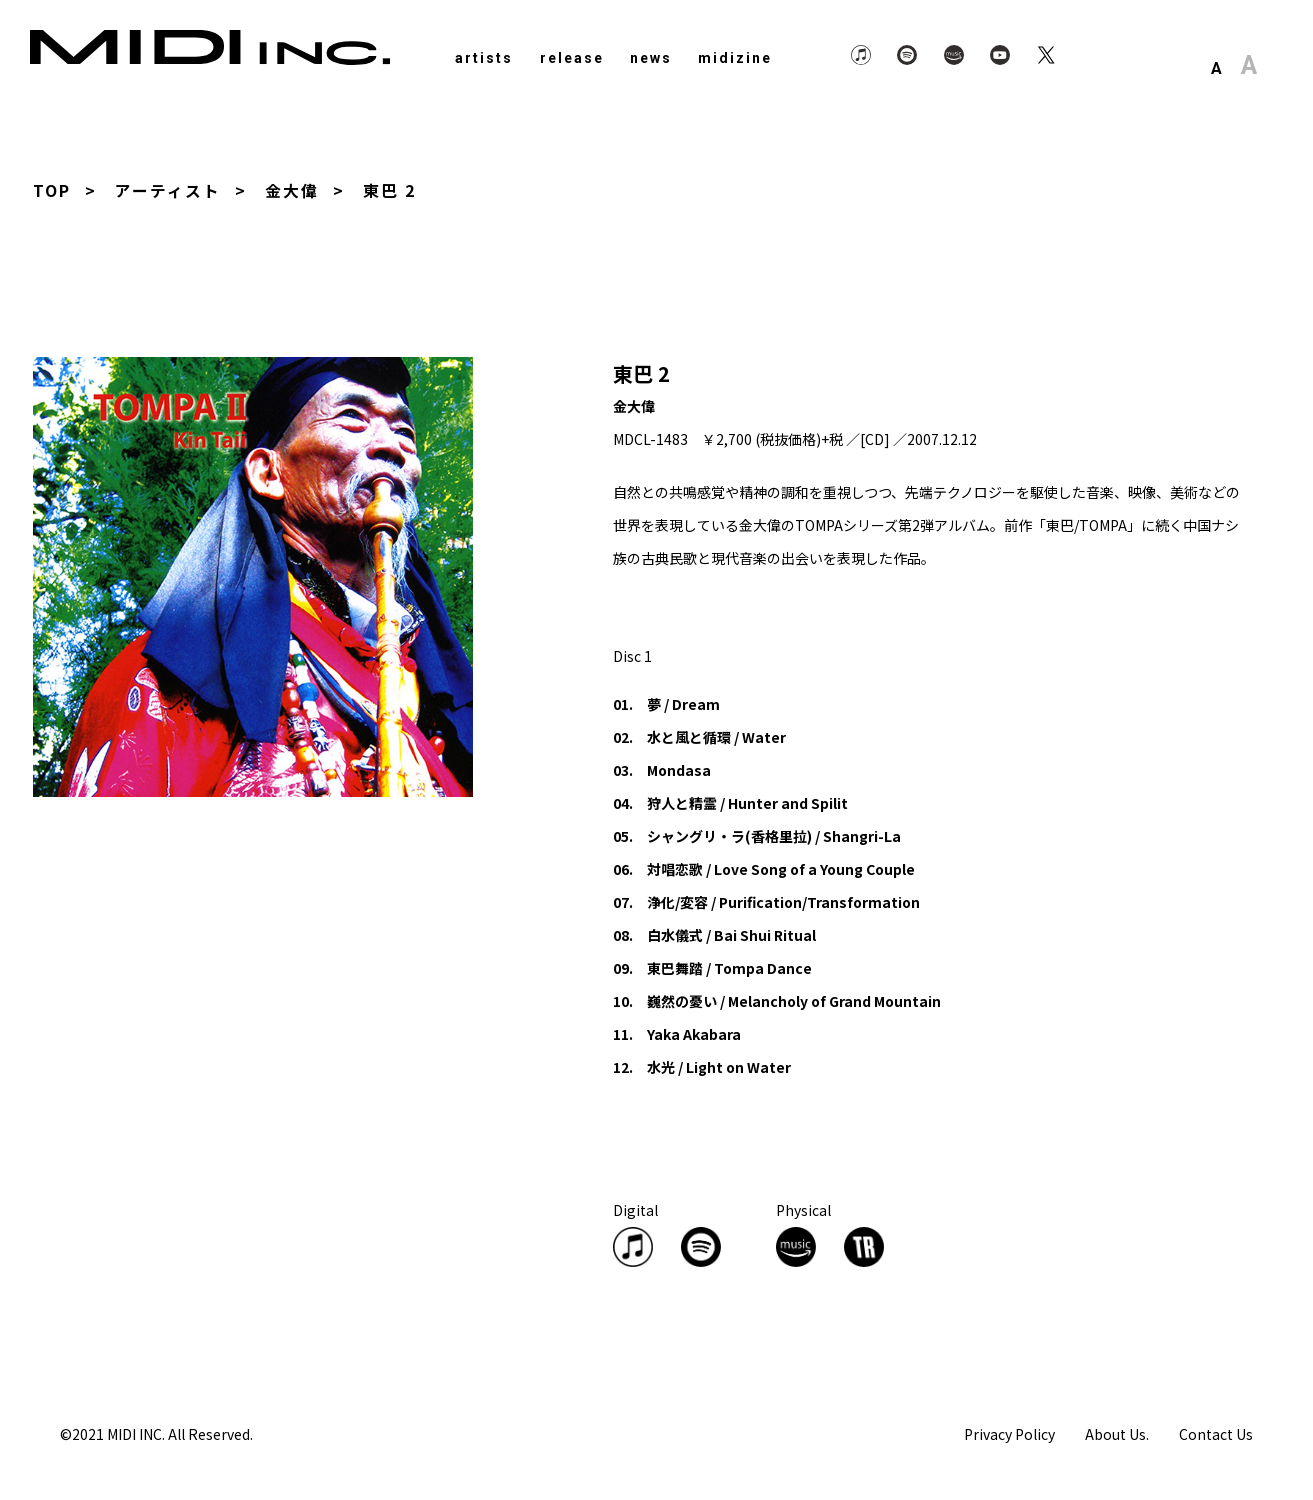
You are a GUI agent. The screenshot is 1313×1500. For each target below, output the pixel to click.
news (651, 58)
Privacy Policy (1009, 1433)
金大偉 (292, 190)
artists (484, 58)
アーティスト (168, 190)
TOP (52, 190)
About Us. (1117, 1433)
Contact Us (1216, 1433)
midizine (735, 58)
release (572, 58)
